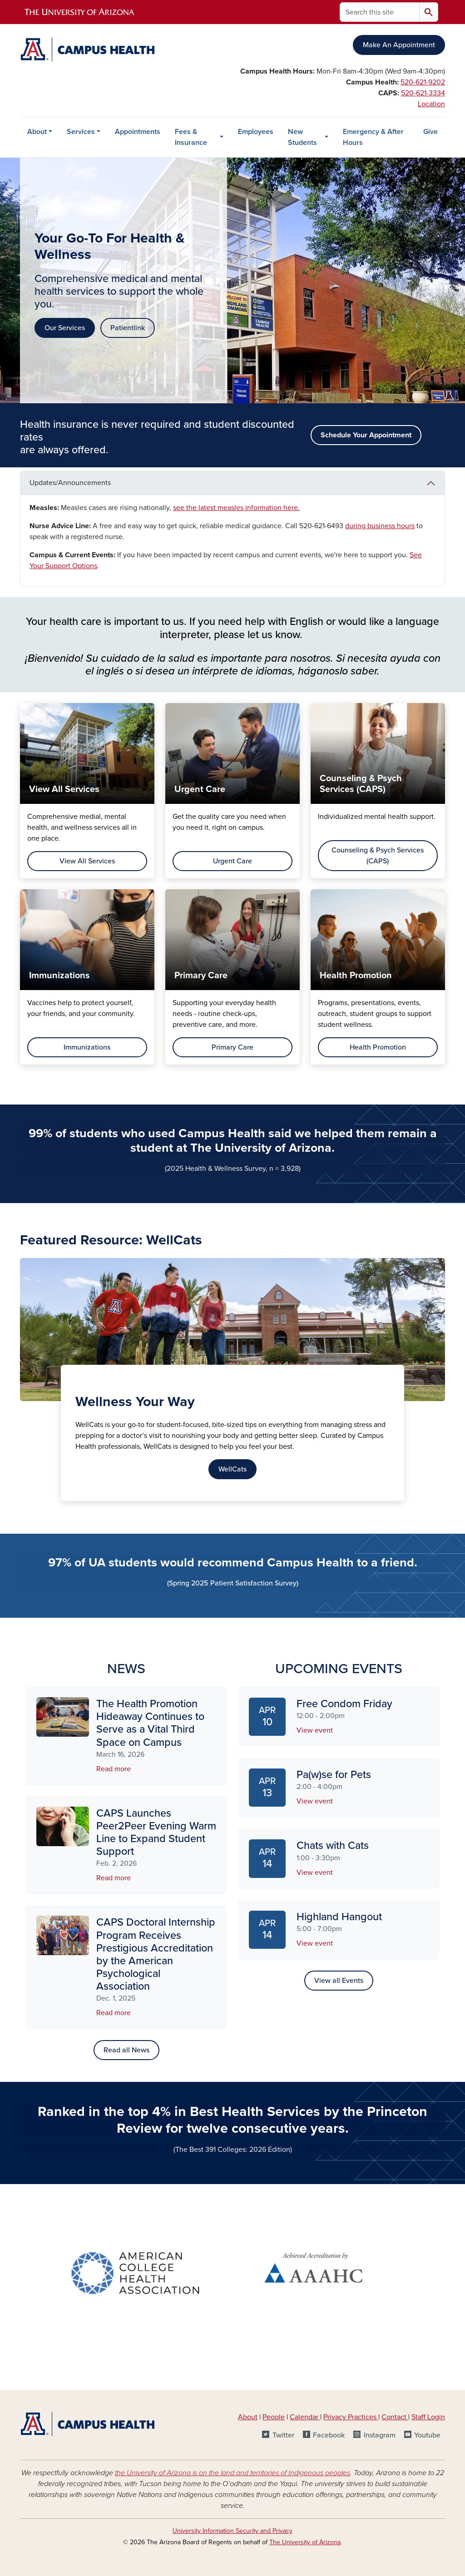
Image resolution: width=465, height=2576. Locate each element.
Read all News (126, 2050)
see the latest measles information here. (236, 507)
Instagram (380, 2435)
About (37, 131)
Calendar (305, 2417)
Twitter (283, 2435)
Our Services (65, 327)
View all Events (338, 1980)
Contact (393, 2417)
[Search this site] (380, 12)
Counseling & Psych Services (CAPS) (377, 856)
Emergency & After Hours (373, 137)
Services (81, 131)
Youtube (427, 2435)
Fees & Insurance (191, 137)
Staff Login (428, 2417)
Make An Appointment (399, 45)
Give (430, 131)
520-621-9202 (423, 82)
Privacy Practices (350, 2417)
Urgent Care (232, 861)
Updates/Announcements (70, 482)
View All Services (87, 861)
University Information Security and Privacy (232, 2531)
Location (431, 104)
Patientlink (127, 327)
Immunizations (87, 1047)
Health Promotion (378, 1047)
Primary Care (232, 1047)
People (273, 2417)
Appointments (137, 131)
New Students (302, 137)
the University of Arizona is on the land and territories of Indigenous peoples (232, 2472)
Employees (255, 131)
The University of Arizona (305, 2542)
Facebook (329, 2435)
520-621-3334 (423, 93)
